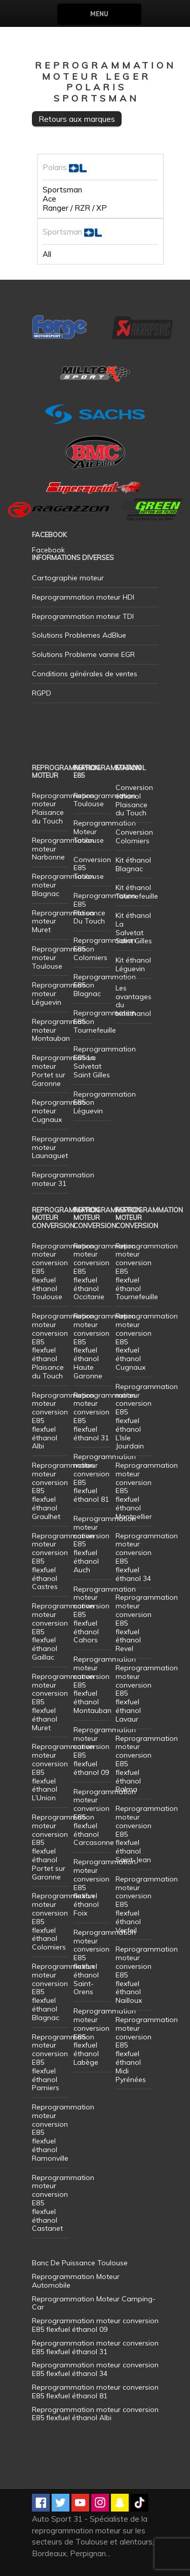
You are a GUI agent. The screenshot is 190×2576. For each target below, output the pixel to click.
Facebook (48, 549)
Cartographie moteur (68, 577)
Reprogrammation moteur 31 (63, 1179)
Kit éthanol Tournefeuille (137, 892)
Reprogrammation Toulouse (104, 800)
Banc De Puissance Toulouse (80, 2262)
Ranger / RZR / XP (75, 208)
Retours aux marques (77, 119)
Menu (99, 14)
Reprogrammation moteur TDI (83, 616)
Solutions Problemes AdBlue (79, 635)
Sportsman (62, 189)
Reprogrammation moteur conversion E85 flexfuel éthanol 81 (104, 1478)
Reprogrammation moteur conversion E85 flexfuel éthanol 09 (104, 1751)
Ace (49, 199)
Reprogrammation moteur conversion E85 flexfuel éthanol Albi (95, 2414)
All (47, 254)
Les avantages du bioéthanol (133, 1000)
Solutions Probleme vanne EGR (83, 654)
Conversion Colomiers (134, 836)
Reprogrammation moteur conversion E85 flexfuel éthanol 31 (104, 1416)
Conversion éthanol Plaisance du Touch (134, 800)
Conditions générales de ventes (84, 673)
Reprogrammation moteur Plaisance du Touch (63, 808)
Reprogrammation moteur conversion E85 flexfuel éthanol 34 (147, 1557)
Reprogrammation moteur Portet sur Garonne (63, 1070)
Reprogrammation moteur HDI (83, 597)
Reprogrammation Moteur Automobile (76, 2281)
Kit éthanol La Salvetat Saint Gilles (134, 928)
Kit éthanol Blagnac (133, 864)
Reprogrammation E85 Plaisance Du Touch (104, 908)
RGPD (41, 693)
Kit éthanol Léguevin (133, 964)
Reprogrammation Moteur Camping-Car (94, 2303)
